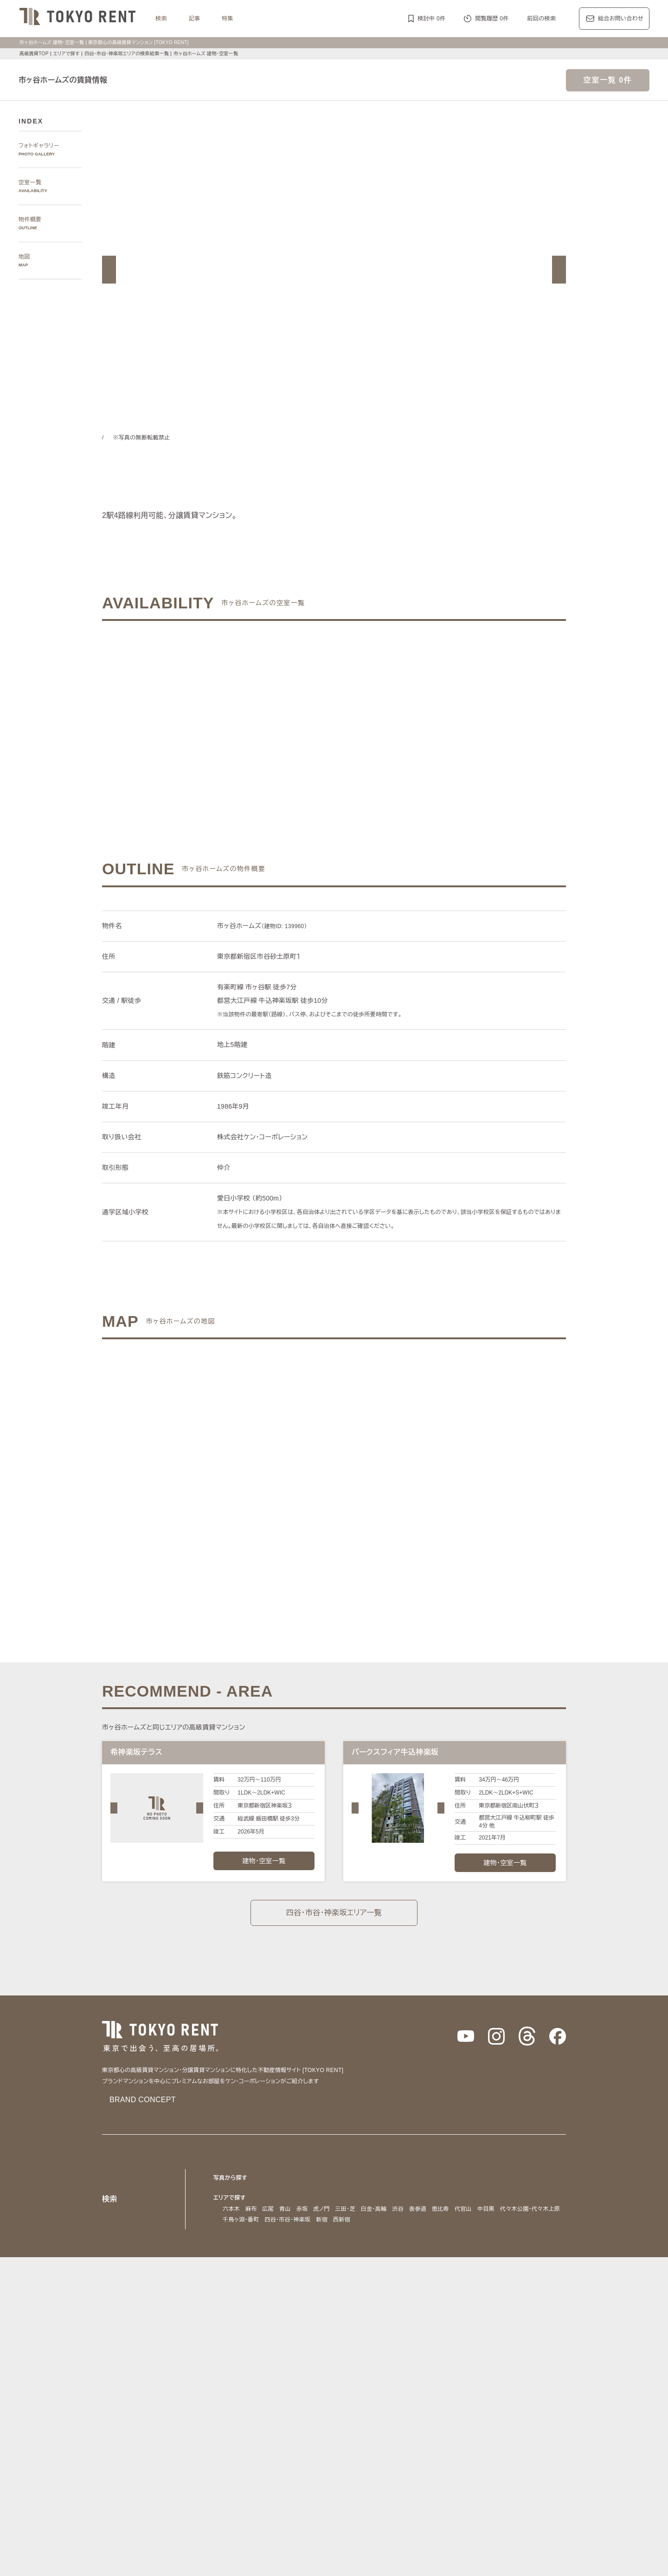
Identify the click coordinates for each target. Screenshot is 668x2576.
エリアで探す (66, 53)
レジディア (448, 2378)
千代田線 (336, 2292)
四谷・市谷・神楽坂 (362, 2219)
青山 (285, 2208)
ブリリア (548, 2390)
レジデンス (262, 2335)
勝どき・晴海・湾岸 (527, 2219)
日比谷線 (285, 2292)
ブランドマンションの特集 (247, 2367)
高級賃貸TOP (33, 53)
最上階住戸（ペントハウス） (260, 2442)
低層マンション (516, 2453)
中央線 (254, 2303)
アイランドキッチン (413, 2453)
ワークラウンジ (288, 2453)
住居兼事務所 (308, 2464)
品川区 (367, 2261)
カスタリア (482, 2378)
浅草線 (470, 2292)
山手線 (231, 2303)
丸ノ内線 (256, 2292)
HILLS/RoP (237, 2378)
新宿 (399, 2219)
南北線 (418, 2292)
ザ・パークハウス (452, 2390)
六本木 (231, 2208)
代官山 (469, 2208)
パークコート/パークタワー (388, 2390)
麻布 (251, 2208)
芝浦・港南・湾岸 (473, 2219)
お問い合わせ (254, 2555)
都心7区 (340, 2335)
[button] (109, 270)
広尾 (268, 2208)
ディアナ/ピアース (247, 2400)
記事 (194, 18)
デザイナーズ (436, 2431)
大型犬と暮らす (368, 2442)
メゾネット (367, 2453)
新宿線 (515, 2292)
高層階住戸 (473, 2431)
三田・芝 (347, 2208)
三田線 (492, 2292)
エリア (370, 2335)
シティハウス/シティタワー (310, 2390)
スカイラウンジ (243, 2453)
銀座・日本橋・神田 (248, 2230)
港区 (228, 2261)
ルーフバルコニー (468, 2453)
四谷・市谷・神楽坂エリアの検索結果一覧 (130, 53)
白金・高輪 (379, 2208)
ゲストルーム (331, 2453)
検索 (161, 18)
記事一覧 (224, 2335)
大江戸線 (541, 2292)
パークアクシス (317, 2378)
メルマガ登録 (282, 2496)
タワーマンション (391, 2431)
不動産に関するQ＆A (339, 2496)
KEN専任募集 (239, 2431)
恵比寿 (447, 2208)
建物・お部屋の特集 (239, 2420)
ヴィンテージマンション (254, 2464)
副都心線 (444, 2292)
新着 (416, 2442)
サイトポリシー (206, 2555)
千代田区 (274, 2261)
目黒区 (344, 2261)
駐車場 (436, 2442)
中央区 (322, 2261)
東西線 (311, 2292)
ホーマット (516, 2378)
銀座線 (231, 2292)
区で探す (224, 2249)
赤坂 (302, 2208)
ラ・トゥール (274, 2378)
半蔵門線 (393, 2292)
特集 (227, 18)
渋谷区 (248, 2261)
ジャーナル (303, 2335)
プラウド (520, 2390)
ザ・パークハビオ (366, 2378)
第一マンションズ (246, 2390)
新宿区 (299, 2261)
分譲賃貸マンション (336, 2431)
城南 (439, 2219)
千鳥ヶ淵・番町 (311, 2219)
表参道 (424, 2208)
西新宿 (419, 2219)
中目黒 (492, 2208)
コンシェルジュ (470, 2442)
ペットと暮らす (322, 2442)
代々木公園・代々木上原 (254, 2219)
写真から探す (230, 2177)
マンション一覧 (233, 2496)
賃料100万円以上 (283, 2431)
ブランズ (491, 2390)
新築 (399, 2442)
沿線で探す (227, 2281)
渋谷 (404, 2208)
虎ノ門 (322, 2208)
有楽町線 (364, 2292)
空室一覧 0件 (608, 80)
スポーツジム (513, 2442)
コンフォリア (411, 2378)
